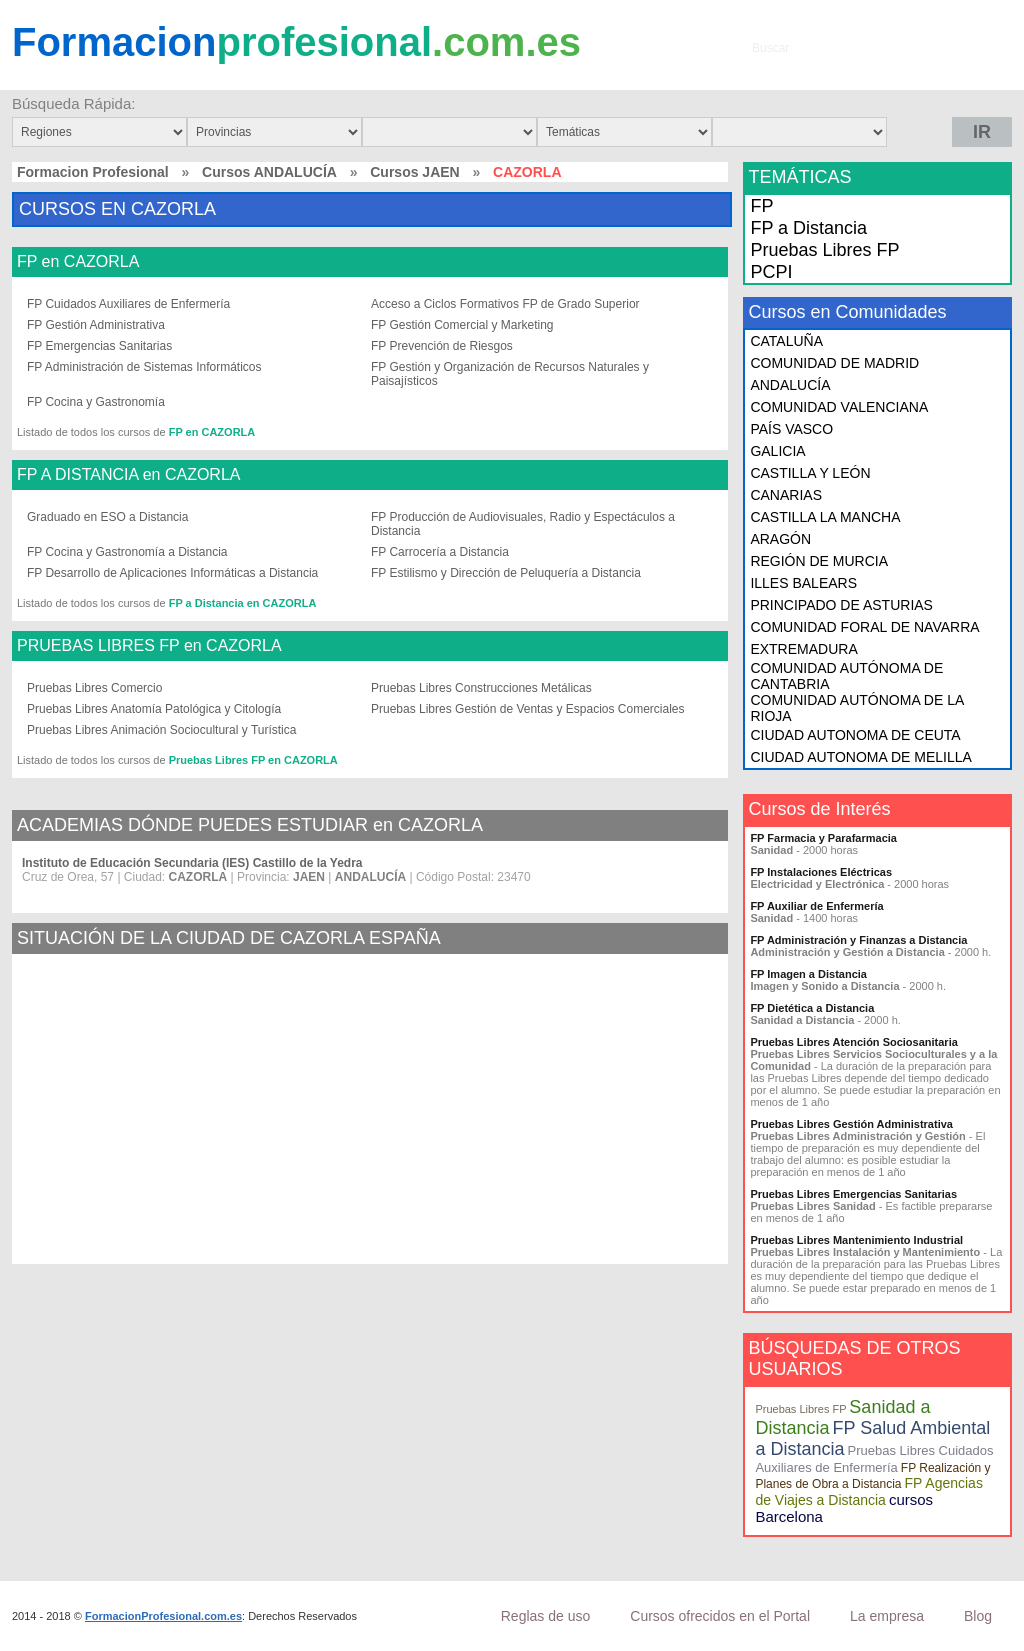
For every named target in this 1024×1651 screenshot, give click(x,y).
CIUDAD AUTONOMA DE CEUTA (855, 735)
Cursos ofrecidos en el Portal (720, 1616)
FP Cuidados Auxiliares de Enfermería (128, 304)
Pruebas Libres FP (824, 250)
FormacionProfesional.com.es (163, 1616)
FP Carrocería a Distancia (440, 552)
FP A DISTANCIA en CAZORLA (128, 475)
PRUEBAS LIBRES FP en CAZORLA (149, 646)
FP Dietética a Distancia (812, 1008)
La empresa (887, 1616)
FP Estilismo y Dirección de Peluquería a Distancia (506, 573)
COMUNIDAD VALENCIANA (839, 407)
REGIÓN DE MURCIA (819, 561)
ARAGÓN (780, 539)
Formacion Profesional (93, 172)
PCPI (771, 272)
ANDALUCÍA (790, 385)
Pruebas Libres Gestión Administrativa (851, 1124)
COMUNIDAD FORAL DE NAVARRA (864, 627)
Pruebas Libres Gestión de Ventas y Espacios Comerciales (528, 709)
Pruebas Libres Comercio (94, 688)
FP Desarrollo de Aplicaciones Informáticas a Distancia (172, 573)
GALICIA (777, 451)
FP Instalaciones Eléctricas (821, 872)
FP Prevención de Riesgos (442, 346)
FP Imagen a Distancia (808, 974)
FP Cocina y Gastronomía (96, 402)
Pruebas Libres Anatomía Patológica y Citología (154, 709)
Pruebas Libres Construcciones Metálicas (481, 688)
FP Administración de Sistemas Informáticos (144, 367)
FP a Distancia (808, 228)
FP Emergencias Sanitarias (99, 346)
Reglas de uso (546, 1616)
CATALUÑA (786, 341)
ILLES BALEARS (803, 583)
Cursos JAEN (414, 172)
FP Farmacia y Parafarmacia (823, 838)
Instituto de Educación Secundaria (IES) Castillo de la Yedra (192, 863)
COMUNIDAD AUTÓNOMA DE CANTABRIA (846, 676)
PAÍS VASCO (791, 429)
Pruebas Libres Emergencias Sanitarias (853, 1194)
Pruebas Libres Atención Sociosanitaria (853, 1042)
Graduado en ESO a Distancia (107, 517)
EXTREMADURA (803, 649)
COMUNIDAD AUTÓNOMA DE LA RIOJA (856, 708)
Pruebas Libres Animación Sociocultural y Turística (161, 730)
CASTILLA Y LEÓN (810, 473)
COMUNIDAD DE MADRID (834, 363)
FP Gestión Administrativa (96, 325)
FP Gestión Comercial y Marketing (462, 325)
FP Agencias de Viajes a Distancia (869, 1491)
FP (761, 206)
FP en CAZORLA (78, 262)
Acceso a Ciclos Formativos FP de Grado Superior (505, 304)
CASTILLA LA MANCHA (825, 517)
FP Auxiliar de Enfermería (816, 906)
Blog (978, 1616)
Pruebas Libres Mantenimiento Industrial (856, 1240)
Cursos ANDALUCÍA (269, 172)
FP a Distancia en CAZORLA (243, 603)
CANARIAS (786, 495)
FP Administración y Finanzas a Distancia (858, 940)
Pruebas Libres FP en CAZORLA (253, 760)
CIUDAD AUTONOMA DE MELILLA (860, 757)
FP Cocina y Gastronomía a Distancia (127, 552)
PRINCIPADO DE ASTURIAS (841, 605)
